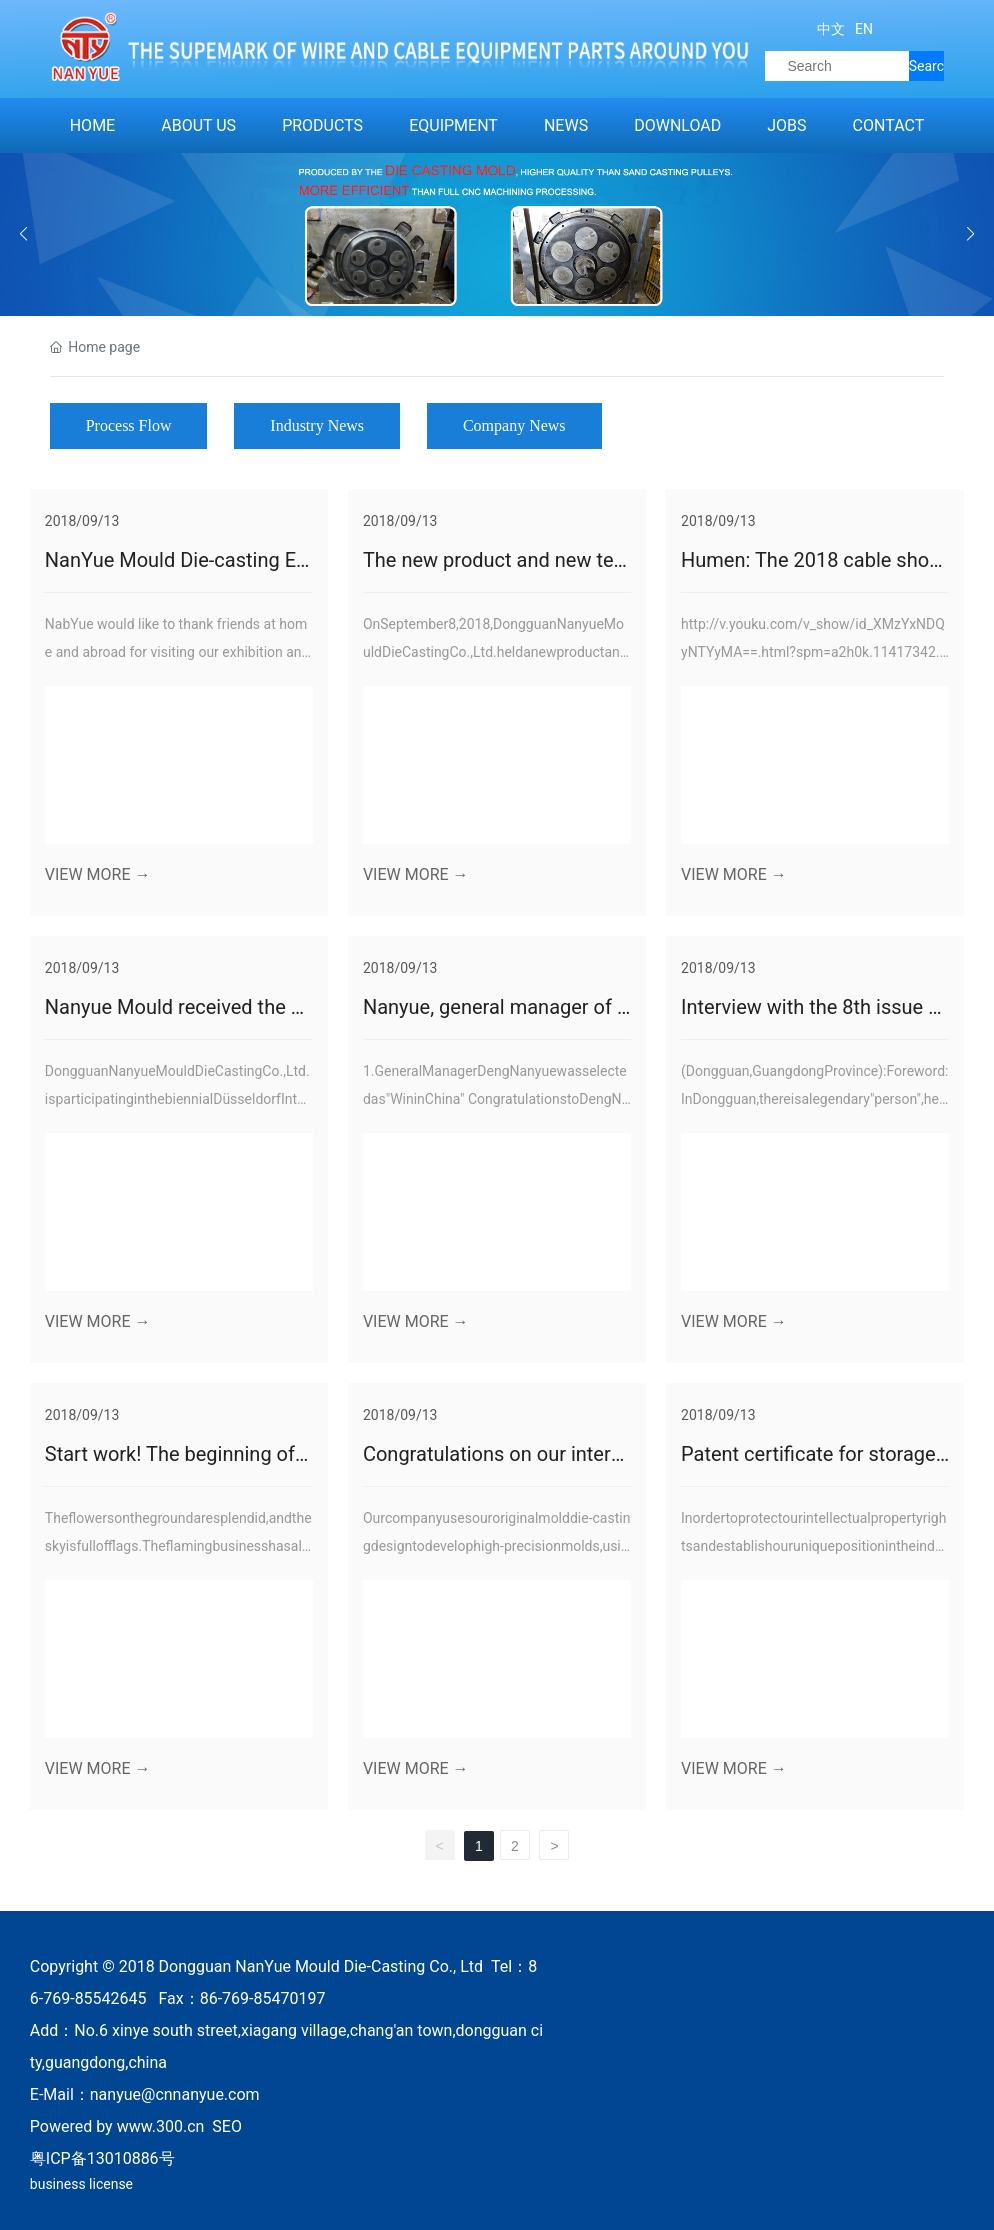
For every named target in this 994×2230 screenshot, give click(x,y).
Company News (514, 425)
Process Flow (129, 425)
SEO (227, 2126)
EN (862, 29)
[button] (970, 234)
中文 (831, 29)
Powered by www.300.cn (117, 2126)
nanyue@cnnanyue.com (175, 2094)
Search (926, 69)
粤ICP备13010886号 (102, 2158)
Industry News (317, 425)
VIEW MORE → (98, 874)
